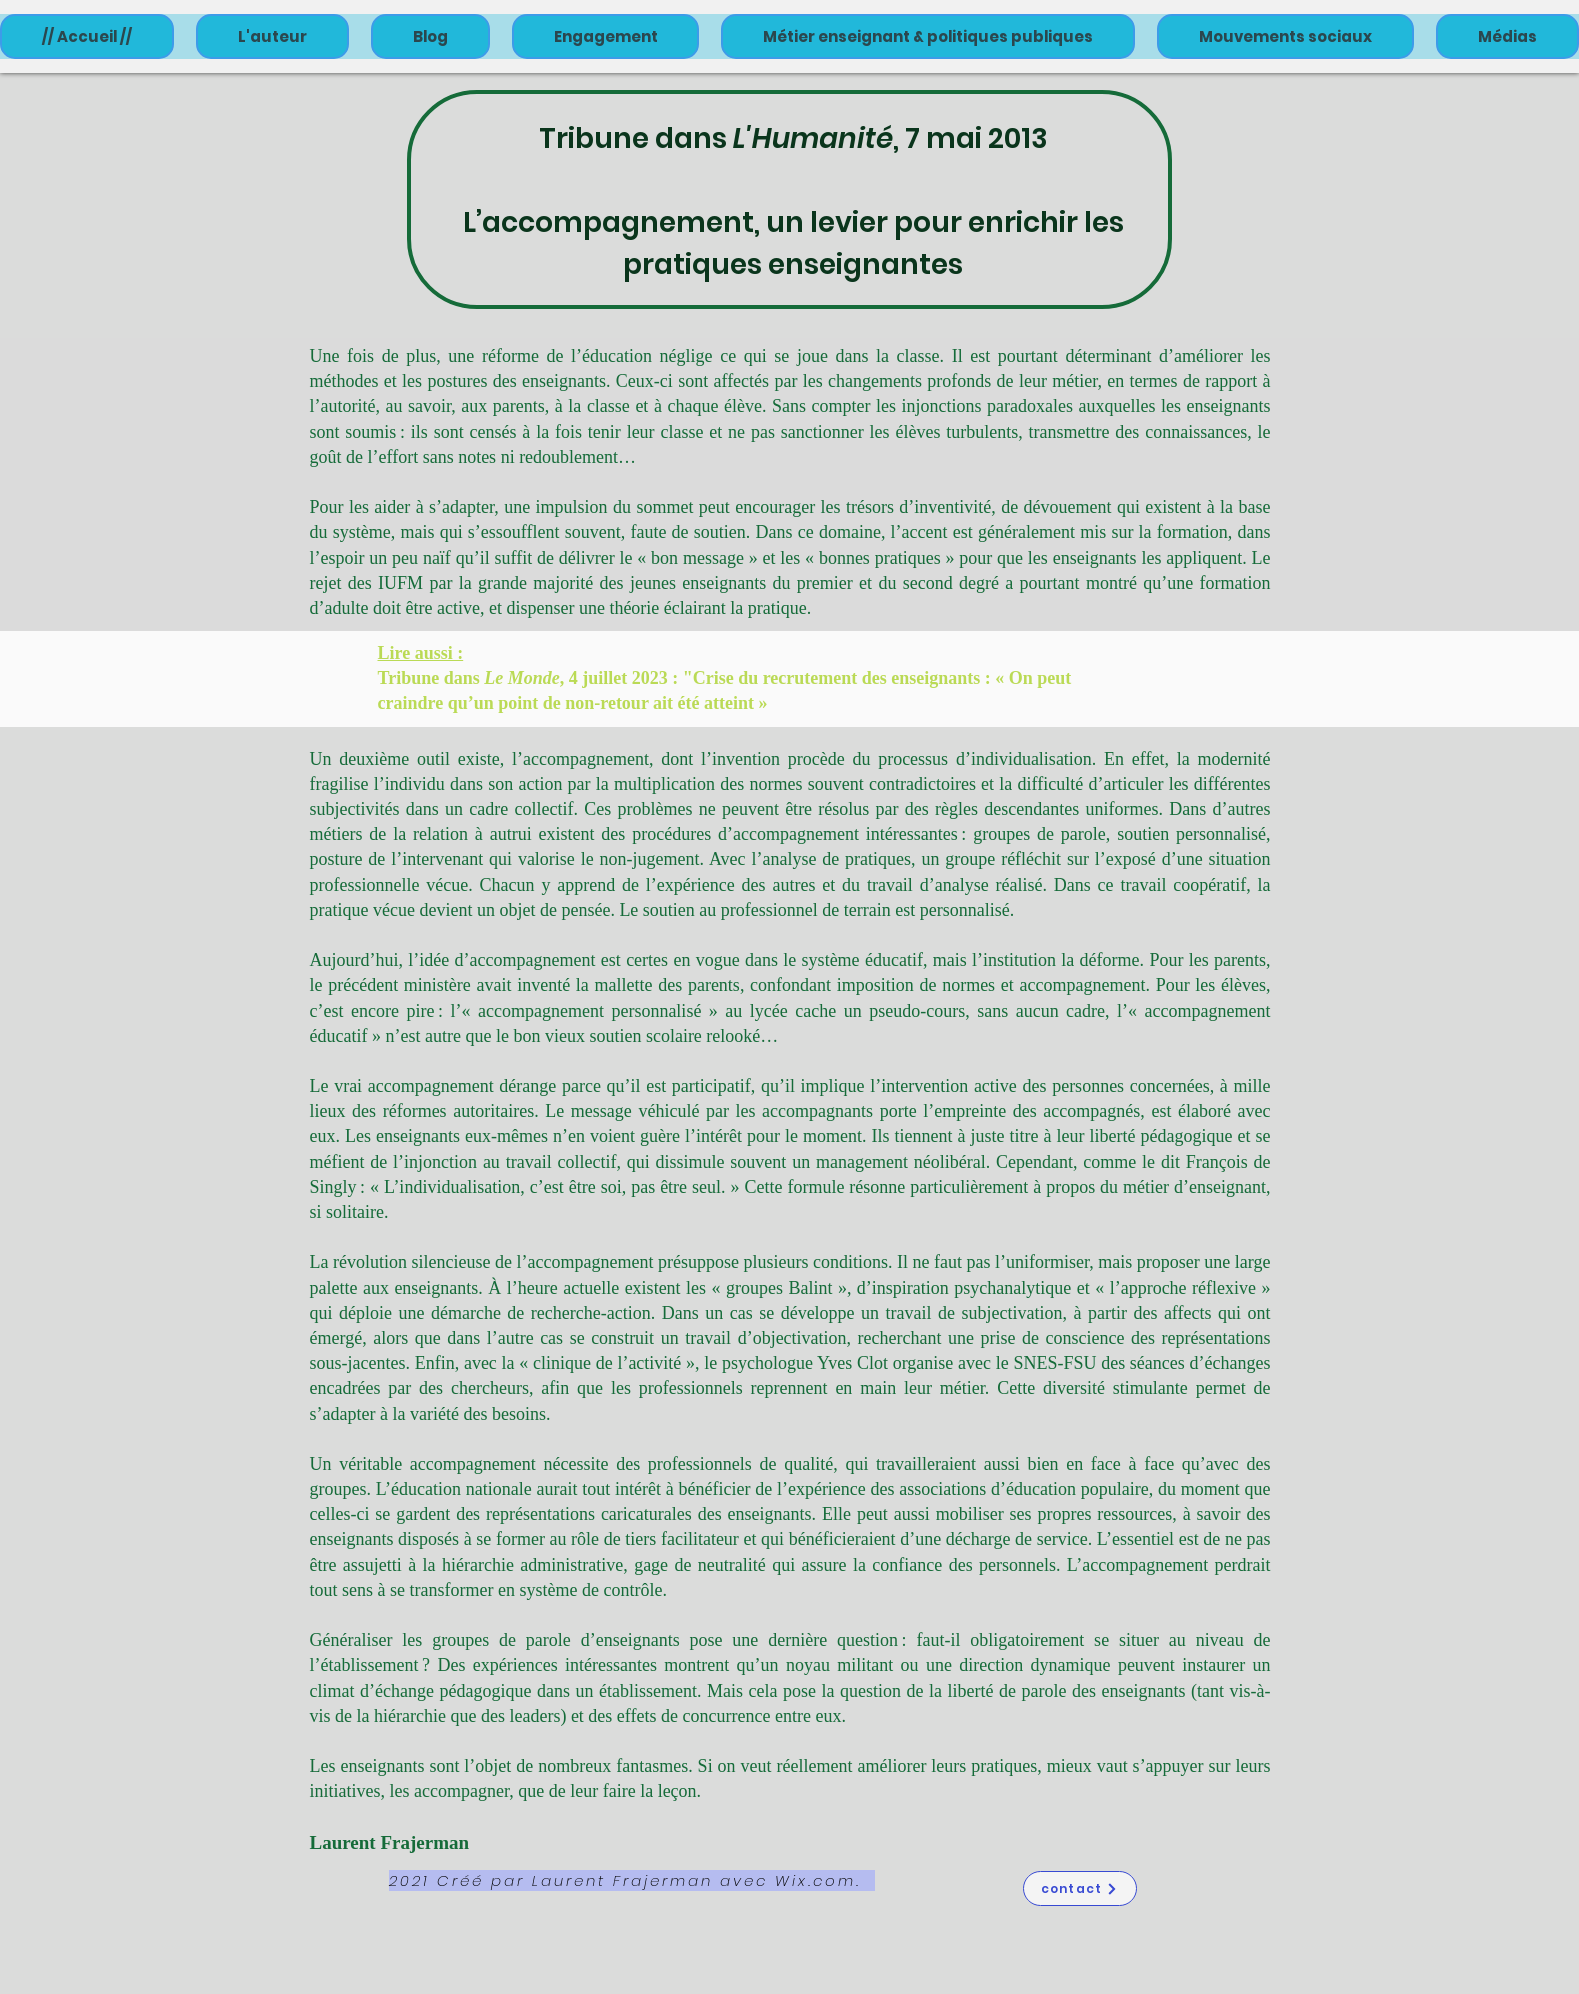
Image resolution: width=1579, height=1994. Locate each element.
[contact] (1080, 1888)
